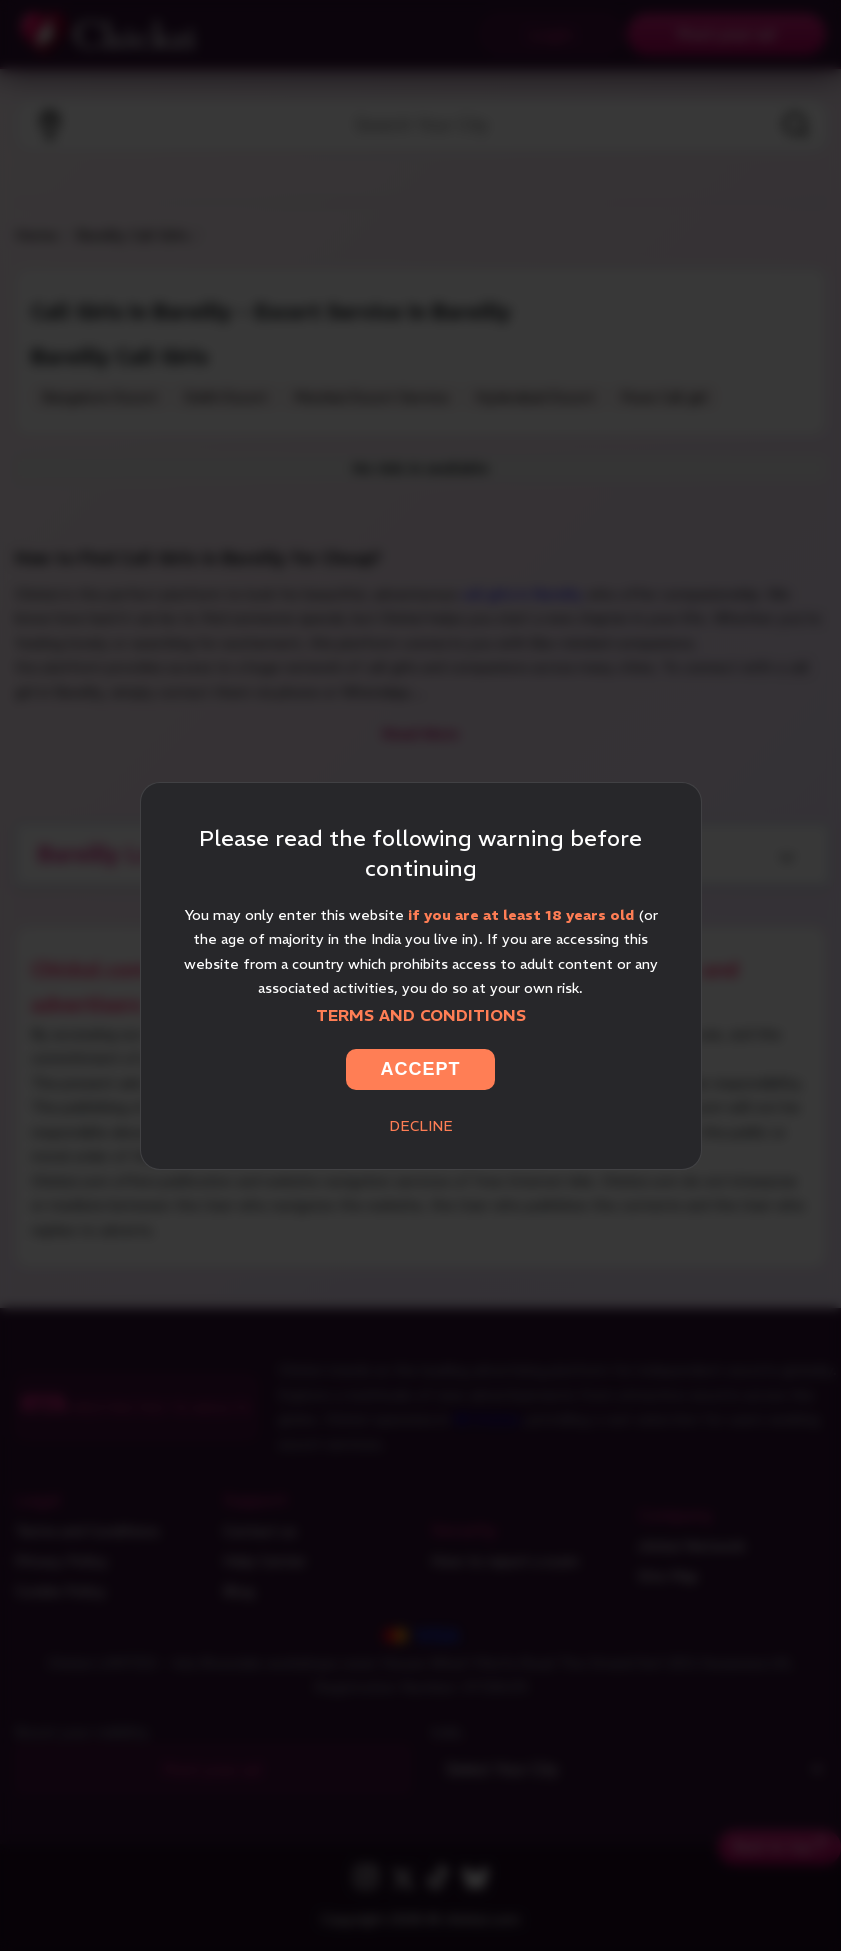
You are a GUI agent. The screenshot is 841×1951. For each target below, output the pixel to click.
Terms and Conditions (421, 1015)
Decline (421, 1126)
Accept (420, 1069)
